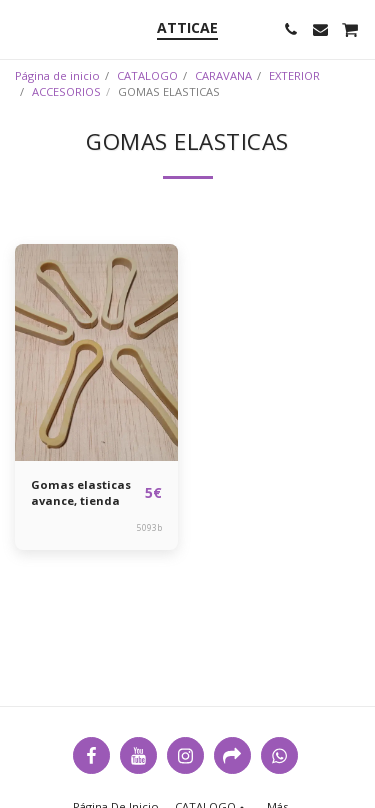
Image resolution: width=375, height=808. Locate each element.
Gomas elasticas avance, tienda (81, 493)
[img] (96, 352)
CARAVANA (223, 75)
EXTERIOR (294, 75)
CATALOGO (147, 75)
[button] (22, 28)
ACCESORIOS (66, 91)
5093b (149, 527)
